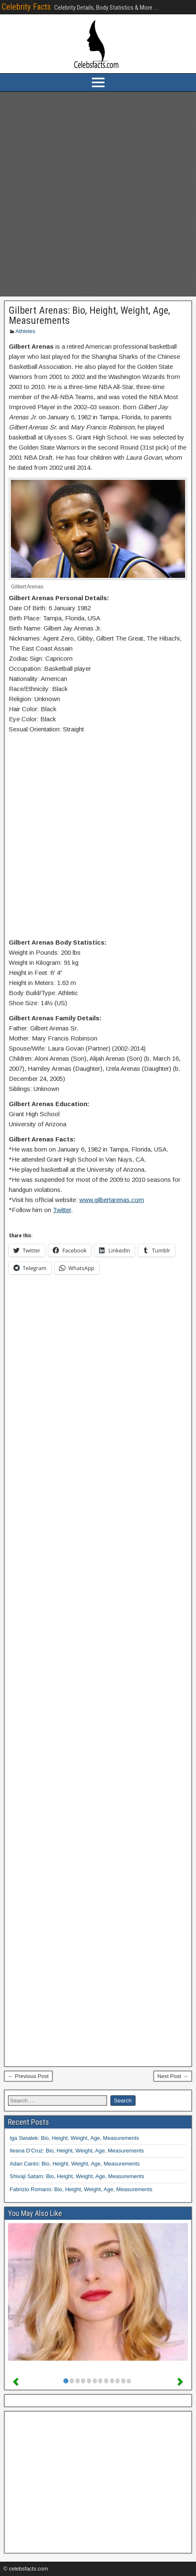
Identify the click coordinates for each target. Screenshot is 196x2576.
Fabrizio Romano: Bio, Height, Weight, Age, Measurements (81, 2189)
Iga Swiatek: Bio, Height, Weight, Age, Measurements (74, 2138)
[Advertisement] (98, 194)
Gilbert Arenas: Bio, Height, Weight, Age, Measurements (89, 315)
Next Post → (172, 2076)
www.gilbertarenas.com (111, 1199)
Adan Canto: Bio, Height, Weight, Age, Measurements (75, 2163)
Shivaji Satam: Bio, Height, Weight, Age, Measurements (77, 2176)
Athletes (25, 331)
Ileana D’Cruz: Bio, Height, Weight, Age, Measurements (77, 2150)
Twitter (62, 1209)
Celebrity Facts (26, 7)
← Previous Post (28, 2076)
